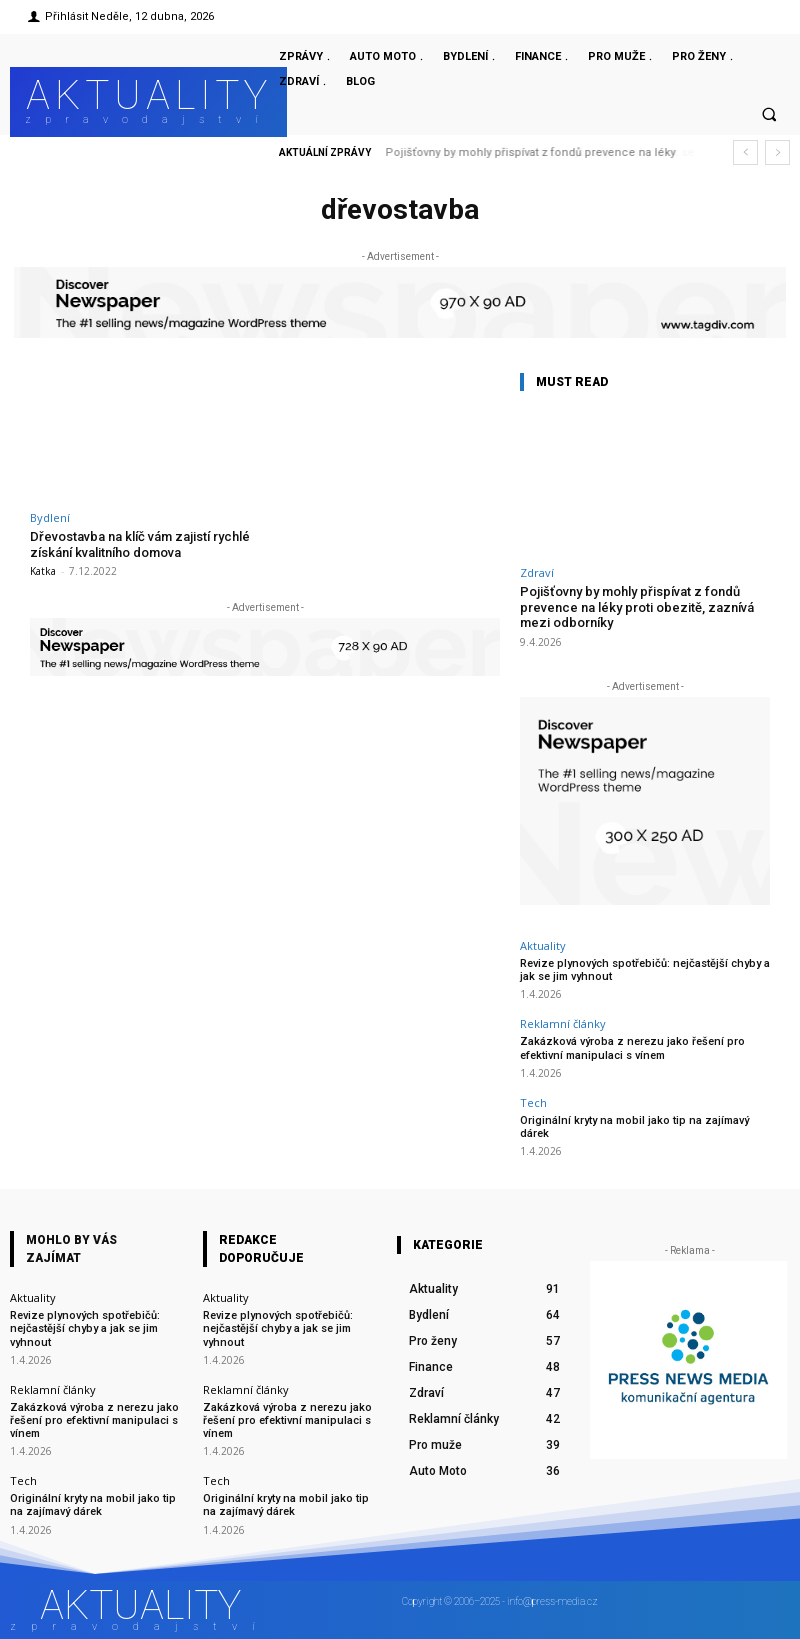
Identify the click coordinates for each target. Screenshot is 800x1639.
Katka (43, 571)
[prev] (745, 152)
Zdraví (537, 572)
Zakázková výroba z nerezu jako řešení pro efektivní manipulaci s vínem (632, 1048)
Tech (533, 1102)
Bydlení (50, 517)
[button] (769, 115)
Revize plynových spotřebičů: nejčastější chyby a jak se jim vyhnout (85, 1328)
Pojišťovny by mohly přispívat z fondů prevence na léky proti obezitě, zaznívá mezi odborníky (637, 607)
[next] (777, 152)
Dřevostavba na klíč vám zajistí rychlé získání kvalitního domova (140, 544)
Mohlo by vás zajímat (71, 1249)
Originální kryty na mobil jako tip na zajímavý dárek (634, 1127)
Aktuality (543, 945)
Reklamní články (563, 1023)
